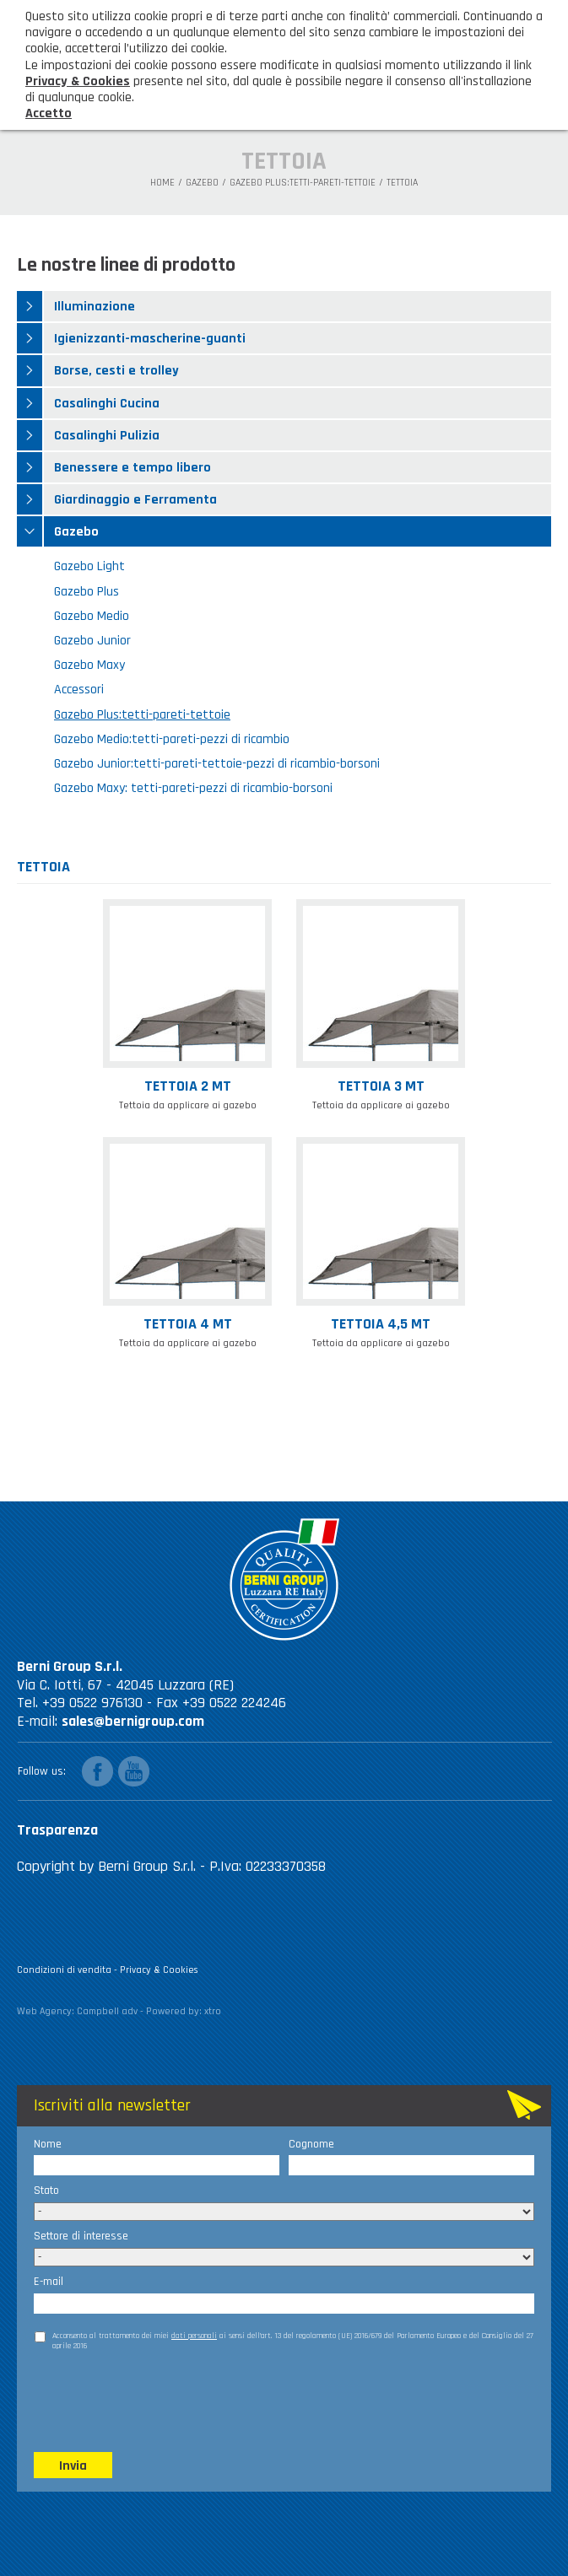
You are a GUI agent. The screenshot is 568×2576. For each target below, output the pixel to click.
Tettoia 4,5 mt (381, 1324)
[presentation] (162, 2400)
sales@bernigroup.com (133, 1721)
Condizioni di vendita (64, 1970)
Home (162, 183)
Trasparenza (57, 1830)
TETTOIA (402, 183)
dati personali (194, 2336)
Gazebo (202, 183)
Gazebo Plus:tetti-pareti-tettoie (303, 183)
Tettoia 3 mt (381, 1087)
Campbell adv (107, 2011)
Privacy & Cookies (159, 1970)
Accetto (48, 113)
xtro (212, 2011)
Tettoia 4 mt (187, 1324)
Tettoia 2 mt (187, 1087)
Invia (73, 2466)
